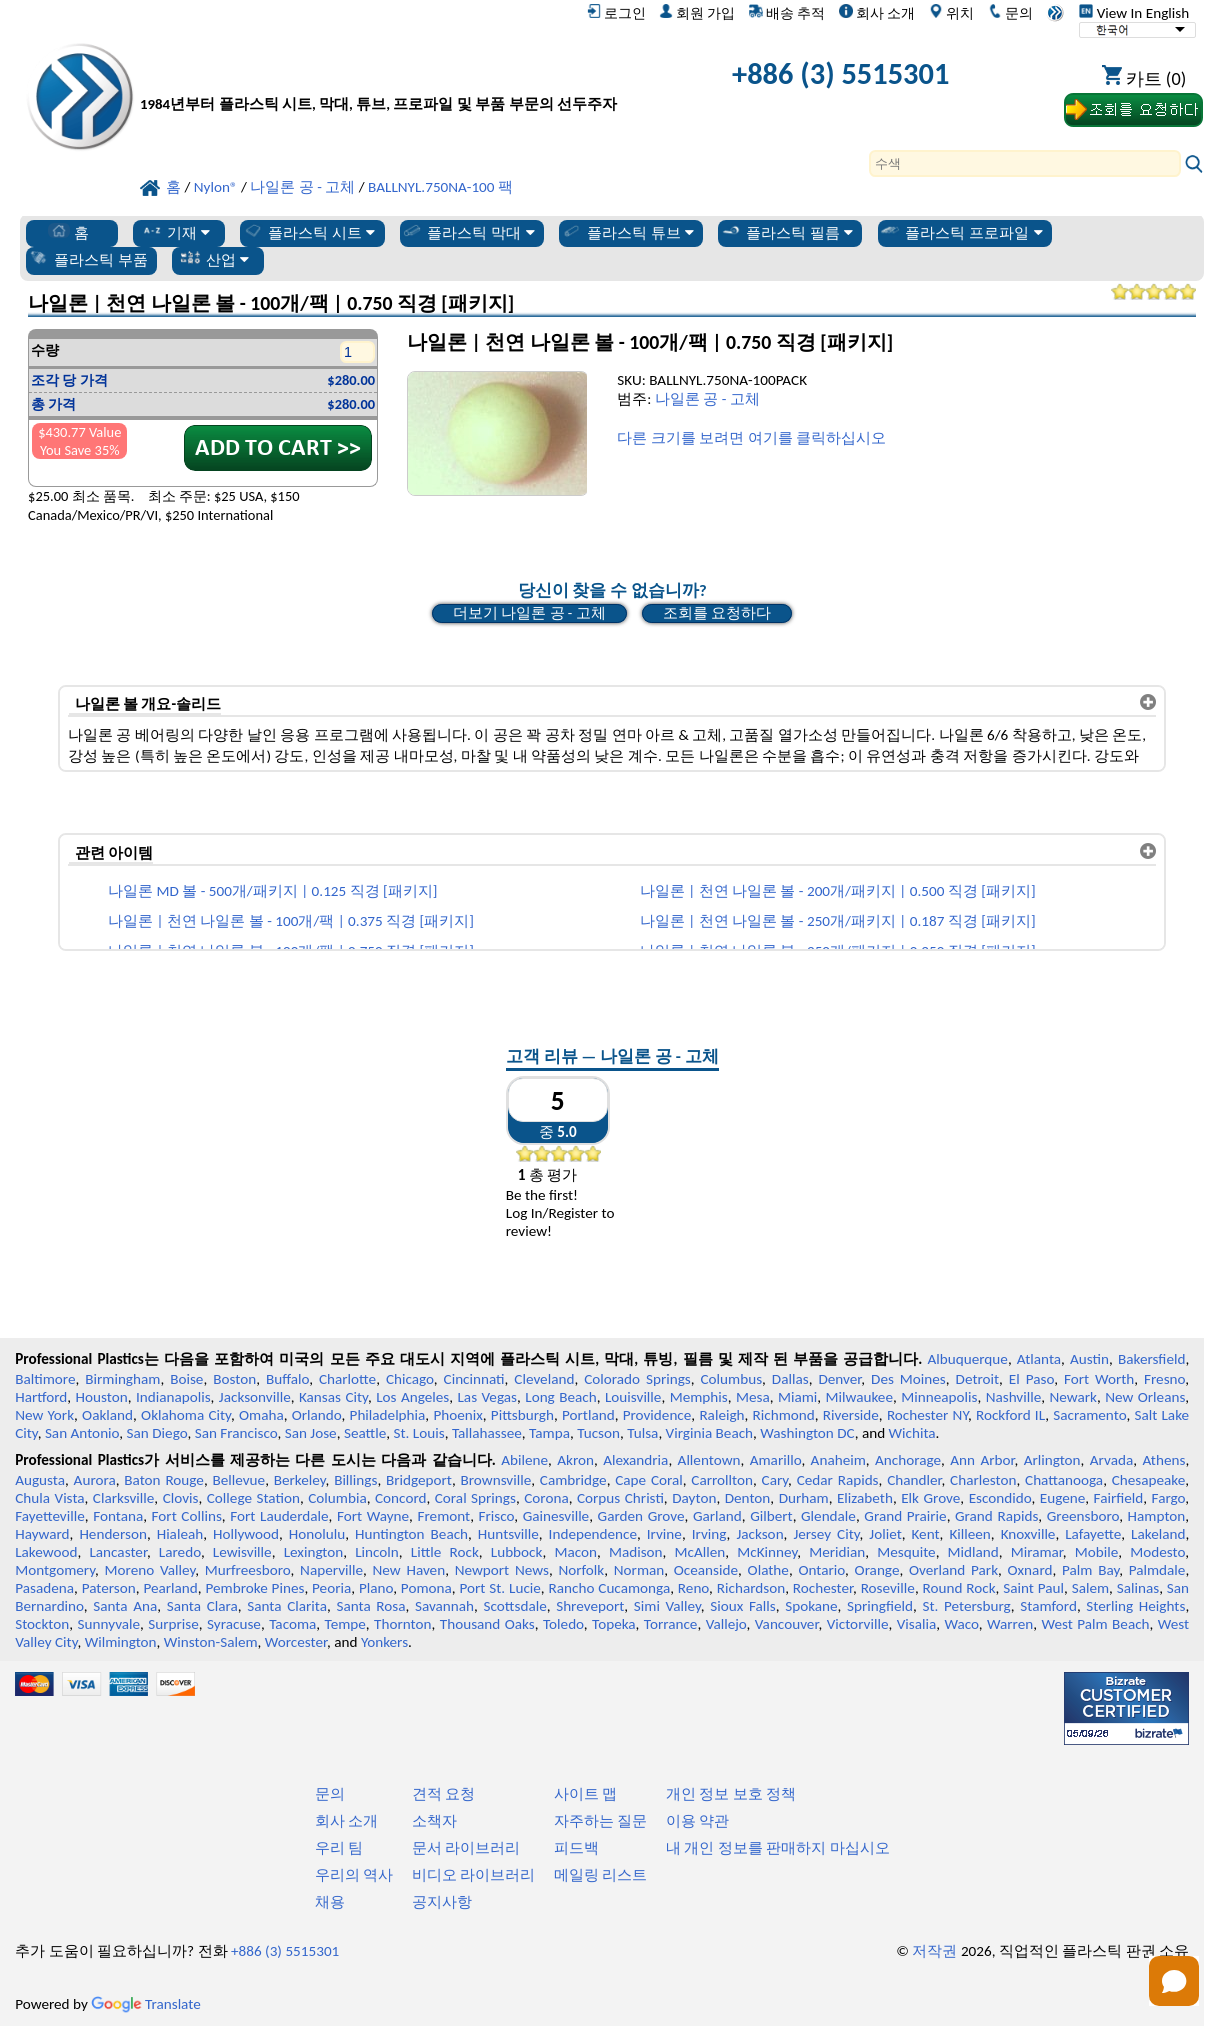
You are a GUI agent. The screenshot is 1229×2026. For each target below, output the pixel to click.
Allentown (709, 1460)
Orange (877, 1570)
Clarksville (124, 1498)
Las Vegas (487, 1397)
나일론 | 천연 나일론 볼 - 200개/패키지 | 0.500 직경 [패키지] (838, 891)
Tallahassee (487, 1433)
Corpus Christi (620, 1498)
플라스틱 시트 (309, 232)
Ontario (821, 1570)
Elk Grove (930, 1498)
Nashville (1014, 1397)
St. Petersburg (966, 1606)
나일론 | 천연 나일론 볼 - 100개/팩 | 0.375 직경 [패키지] (291, 921)
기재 (175, 232)
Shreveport (590, 1606)
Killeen (969, 1534)
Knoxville (1028, 1534)
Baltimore (45, 1379)
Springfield (880, 1606)
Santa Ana (125, 1606)
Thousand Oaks (487, 1624)
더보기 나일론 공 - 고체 (529, 613)
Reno (693, 1588)
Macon (575, 1552)
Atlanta (1039, 1359)
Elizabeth (865, 1498)
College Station (253, 1498)
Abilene (524, 1460)
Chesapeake (1149, 1480)
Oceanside (706, 1570)
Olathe (768, 1570)
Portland (588, 1415)
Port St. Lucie (499, 1588)
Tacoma (292, 1624)
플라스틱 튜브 (628, 232)
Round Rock (959, 1588)
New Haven (409, 1570)
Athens (1163, 1460)
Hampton (1157, 1516)
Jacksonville (255, 1397)
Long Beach (560, 1397)
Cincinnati (474, 1379)
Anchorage (908, 1460)
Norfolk (581, 1570)
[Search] (1025, 163)
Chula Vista (49, 1498)
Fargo (1169, 1498)
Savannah (444, 1606)
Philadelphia (388, 1415)
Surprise (173, 1624)
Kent (926, 1534)
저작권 (934, 1951)
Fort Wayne (373, 1516)
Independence (593, 1534)
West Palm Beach (1095, 1624)
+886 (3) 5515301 (840, 73)
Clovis (181, 1498)
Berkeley (300, 1480)
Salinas (1138, 1588)
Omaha (261, 1415)
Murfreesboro (248, 1570)
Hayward (42, 1534)
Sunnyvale (109, 1624)
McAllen (700, 1552)
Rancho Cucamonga (610, 1588)
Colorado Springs (637, 1379)
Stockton (42, 1624)
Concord (400, 1498)
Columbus (732, 1379)
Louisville (633, 1397)
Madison (636, 1552)
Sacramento (1089, 1415)
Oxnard (1030, 1570)
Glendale (828, 1516)
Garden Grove (641, 1516)
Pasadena (44, 1588)
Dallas (790, 1379)
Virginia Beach (710, 1433)
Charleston (983, 1480)
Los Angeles (412, 1397)
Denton (748, 1498)
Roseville (888, 1588)
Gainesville (556, 1516)
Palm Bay (1090, 1570)
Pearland (170, 1588)
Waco (961, 1624)
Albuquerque (968, 1359)
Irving (709, 1534)
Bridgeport (419, 1480)
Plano (376, 1588)
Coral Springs (475, 1498)
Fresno (1164, 1379)
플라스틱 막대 (468, 232)
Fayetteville (50, 1516)
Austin (1089, 1359)
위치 (951, 13)
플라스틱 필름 (787, 232)
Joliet (885, 1534)
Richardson (751, 1588)
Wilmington (121, 1642)
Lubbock (517, 1552)
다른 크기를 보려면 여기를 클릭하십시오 (751, 438)
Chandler (914, 1480)
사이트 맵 (585, 1794)
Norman (639, 1570)
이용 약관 (697, 1821)
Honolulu (317, 1534)
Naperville (331, 1570)
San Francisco (236, 1433)
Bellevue (238, 1480)
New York (44, 1415)
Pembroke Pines (254, 1588)
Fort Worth (1099, 1379)
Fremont (444, 1516)
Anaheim (838, 1460)
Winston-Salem (211, 1642)
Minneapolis (939, 1397)
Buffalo (287, 1379)
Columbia (337, 1498)
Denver (839, 1379)
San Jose (311, 1433)
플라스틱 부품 (88, 259)
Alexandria (635, 1460)
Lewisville (242, 1552)
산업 (214, 259)
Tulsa (642, 1433)
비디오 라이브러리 (473, 1875)
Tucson (598, 1433)
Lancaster (117, 1552)
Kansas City (333, 1397)
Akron (575, 1460)
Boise (186, 1379)
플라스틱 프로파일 (961, 232)
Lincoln (377, 1552)
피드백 (576, 1848)
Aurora (95, 1480)
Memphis (699, 1397)
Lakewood (46, 1552)
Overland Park (953, 1570)
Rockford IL (1010, 1415)
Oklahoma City (186, 1415)
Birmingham (122, 1379)
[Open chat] (1174, 1981)
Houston (102, 1397)
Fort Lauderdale (279, 1516)
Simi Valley (667, 1606)
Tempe (345, 1624)
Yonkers (384, 1642)
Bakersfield (1151, 1359)
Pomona (426, 1588)
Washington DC (807, 1433)
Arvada (1111, 1460)
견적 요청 (443, 1794)
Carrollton (722, 1480)
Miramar (1037, 1552)
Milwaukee (859, 1397)
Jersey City (826, 1534)
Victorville (858, 1624)
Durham (804, 1498)
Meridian (837, 1552)
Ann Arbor (982, 1460)
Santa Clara (202, 1606)
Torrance (671, 1624)
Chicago (410, 1379)
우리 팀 (339, 1848)
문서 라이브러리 (466, 1848)
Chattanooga (1064, 1480)
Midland (973, 1552)
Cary (775, 1480)
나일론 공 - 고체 (707, 399)
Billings (355, 1480)
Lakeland (1158, 1534)
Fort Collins (187, 1516)
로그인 (616, 13)
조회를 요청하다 (717, 613)
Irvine (664, 1534)
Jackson (759, 1534)
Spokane (811, 1606)
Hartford (41, 1397)
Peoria (331, 1588)
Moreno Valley (150, 1570)
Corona (546, 1498)
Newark (1072, 1397)
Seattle (365, 1433)
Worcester (296, 1642)
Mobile (1097, 1552)
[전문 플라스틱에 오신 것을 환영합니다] (378, 78)
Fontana (118, 1516)
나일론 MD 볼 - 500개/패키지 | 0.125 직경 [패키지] (272, 891)
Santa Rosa (370, 1606)
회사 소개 (877, 13)
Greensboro (1083, 1516)
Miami (797, 1397)
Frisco (497, 1516)
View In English (1134, 13)
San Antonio (82, 1433)
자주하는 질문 (600, 1821)
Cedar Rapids (838, 1480)
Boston (234, 1379)
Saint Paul (1033, 1588)
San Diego (157, 1433)
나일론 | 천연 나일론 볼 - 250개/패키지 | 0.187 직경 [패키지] (838, 921)
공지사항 (442, 1902)
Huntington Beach (411, 1534)
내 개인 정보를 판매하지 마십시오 (778, 1848)
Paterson (109, 1588)
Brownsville (496, 1480)
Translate (146, 2004)
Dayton (694, 1498)
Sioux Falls (742, 1606)
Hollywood (246, 1534)
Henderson (113, 1534)
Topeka (614, 1624)
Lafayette (1093, 1534)
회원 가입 (697, 13)
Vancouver (787, 1624)
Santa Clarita (287, 1606)
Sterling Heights (1135, 1606)
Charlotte (347, 1379)
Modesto (1157, 1552)
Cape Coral (649, 1480)
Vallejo (726, 1624)
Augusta (40, 1480)
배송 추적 (787, 13)
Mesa (753, 1397)
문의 (1010, 13)
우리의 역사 (354, 1875)
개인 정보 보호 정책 (731, 1794)
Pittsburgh (522, 1415)
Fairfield (1119, 1498)
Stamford (1048, 1606)
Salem (1090, 1588)
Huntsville (508, 1534)
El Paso (1031, 1379)
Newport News (502, 1570)
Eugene (1063, 1498)
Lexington (314, 1552)
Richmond (784, 1415)
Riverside (851, 1415)
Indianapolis (173, 1397)
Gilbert (771, 1516)
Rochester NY (927, 1415)
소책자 (434, 1821)
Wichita (912, 1433)
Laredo (180, 1552)
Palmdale (1157, 1570)
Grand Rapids (996, 1516)
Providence (657, 1415)
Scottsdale (515, 1606)
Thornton (402, 1624)
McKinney (767, 1552)
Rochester (823, 1588)
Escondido (1000, 1498)
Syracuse (234, 1624)
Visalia (917, 1624)
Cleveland (544, 1379)
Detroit (978, 1379)
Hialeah (180, 1534)
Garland (717, 1516)
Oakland (107, 1415)
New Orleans (1145, 1397)
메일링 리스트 (600, 1875)
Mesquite (906, 1552)
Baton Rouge (164, 1480)
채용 (330, 1902)
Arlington (1052, 1460)
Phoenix (457, 1415)
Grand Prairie (905, 1516)
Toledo (563, 1624)
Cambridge (573, 1480)
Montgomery (55, 1570)
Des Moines (908, 1379)
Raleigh (721, 1415)
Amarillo (776, 1460)
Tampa (549, 1433)
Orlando (317, 1415)
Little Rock (445, 1552)
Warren (1010, 1624)
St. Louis (419, 1433)
